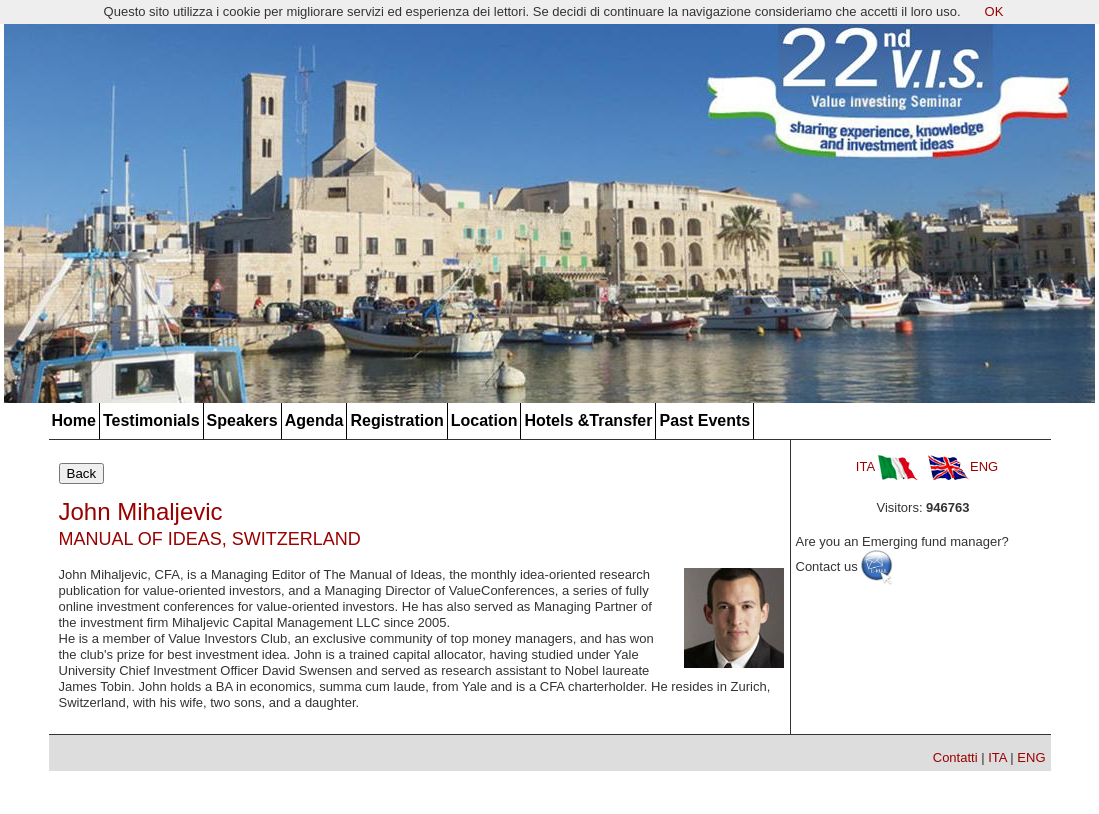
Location (484, 420)
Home (74, 420)
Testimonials (151, 420)
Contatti (955, 757)
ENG (963, 466)
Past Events (704, 420)
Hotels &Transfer (588, 420)
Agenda (314, 420)
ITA (887, 466)
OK (994, 11)
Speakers (242, 420)
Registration (396, 420)
